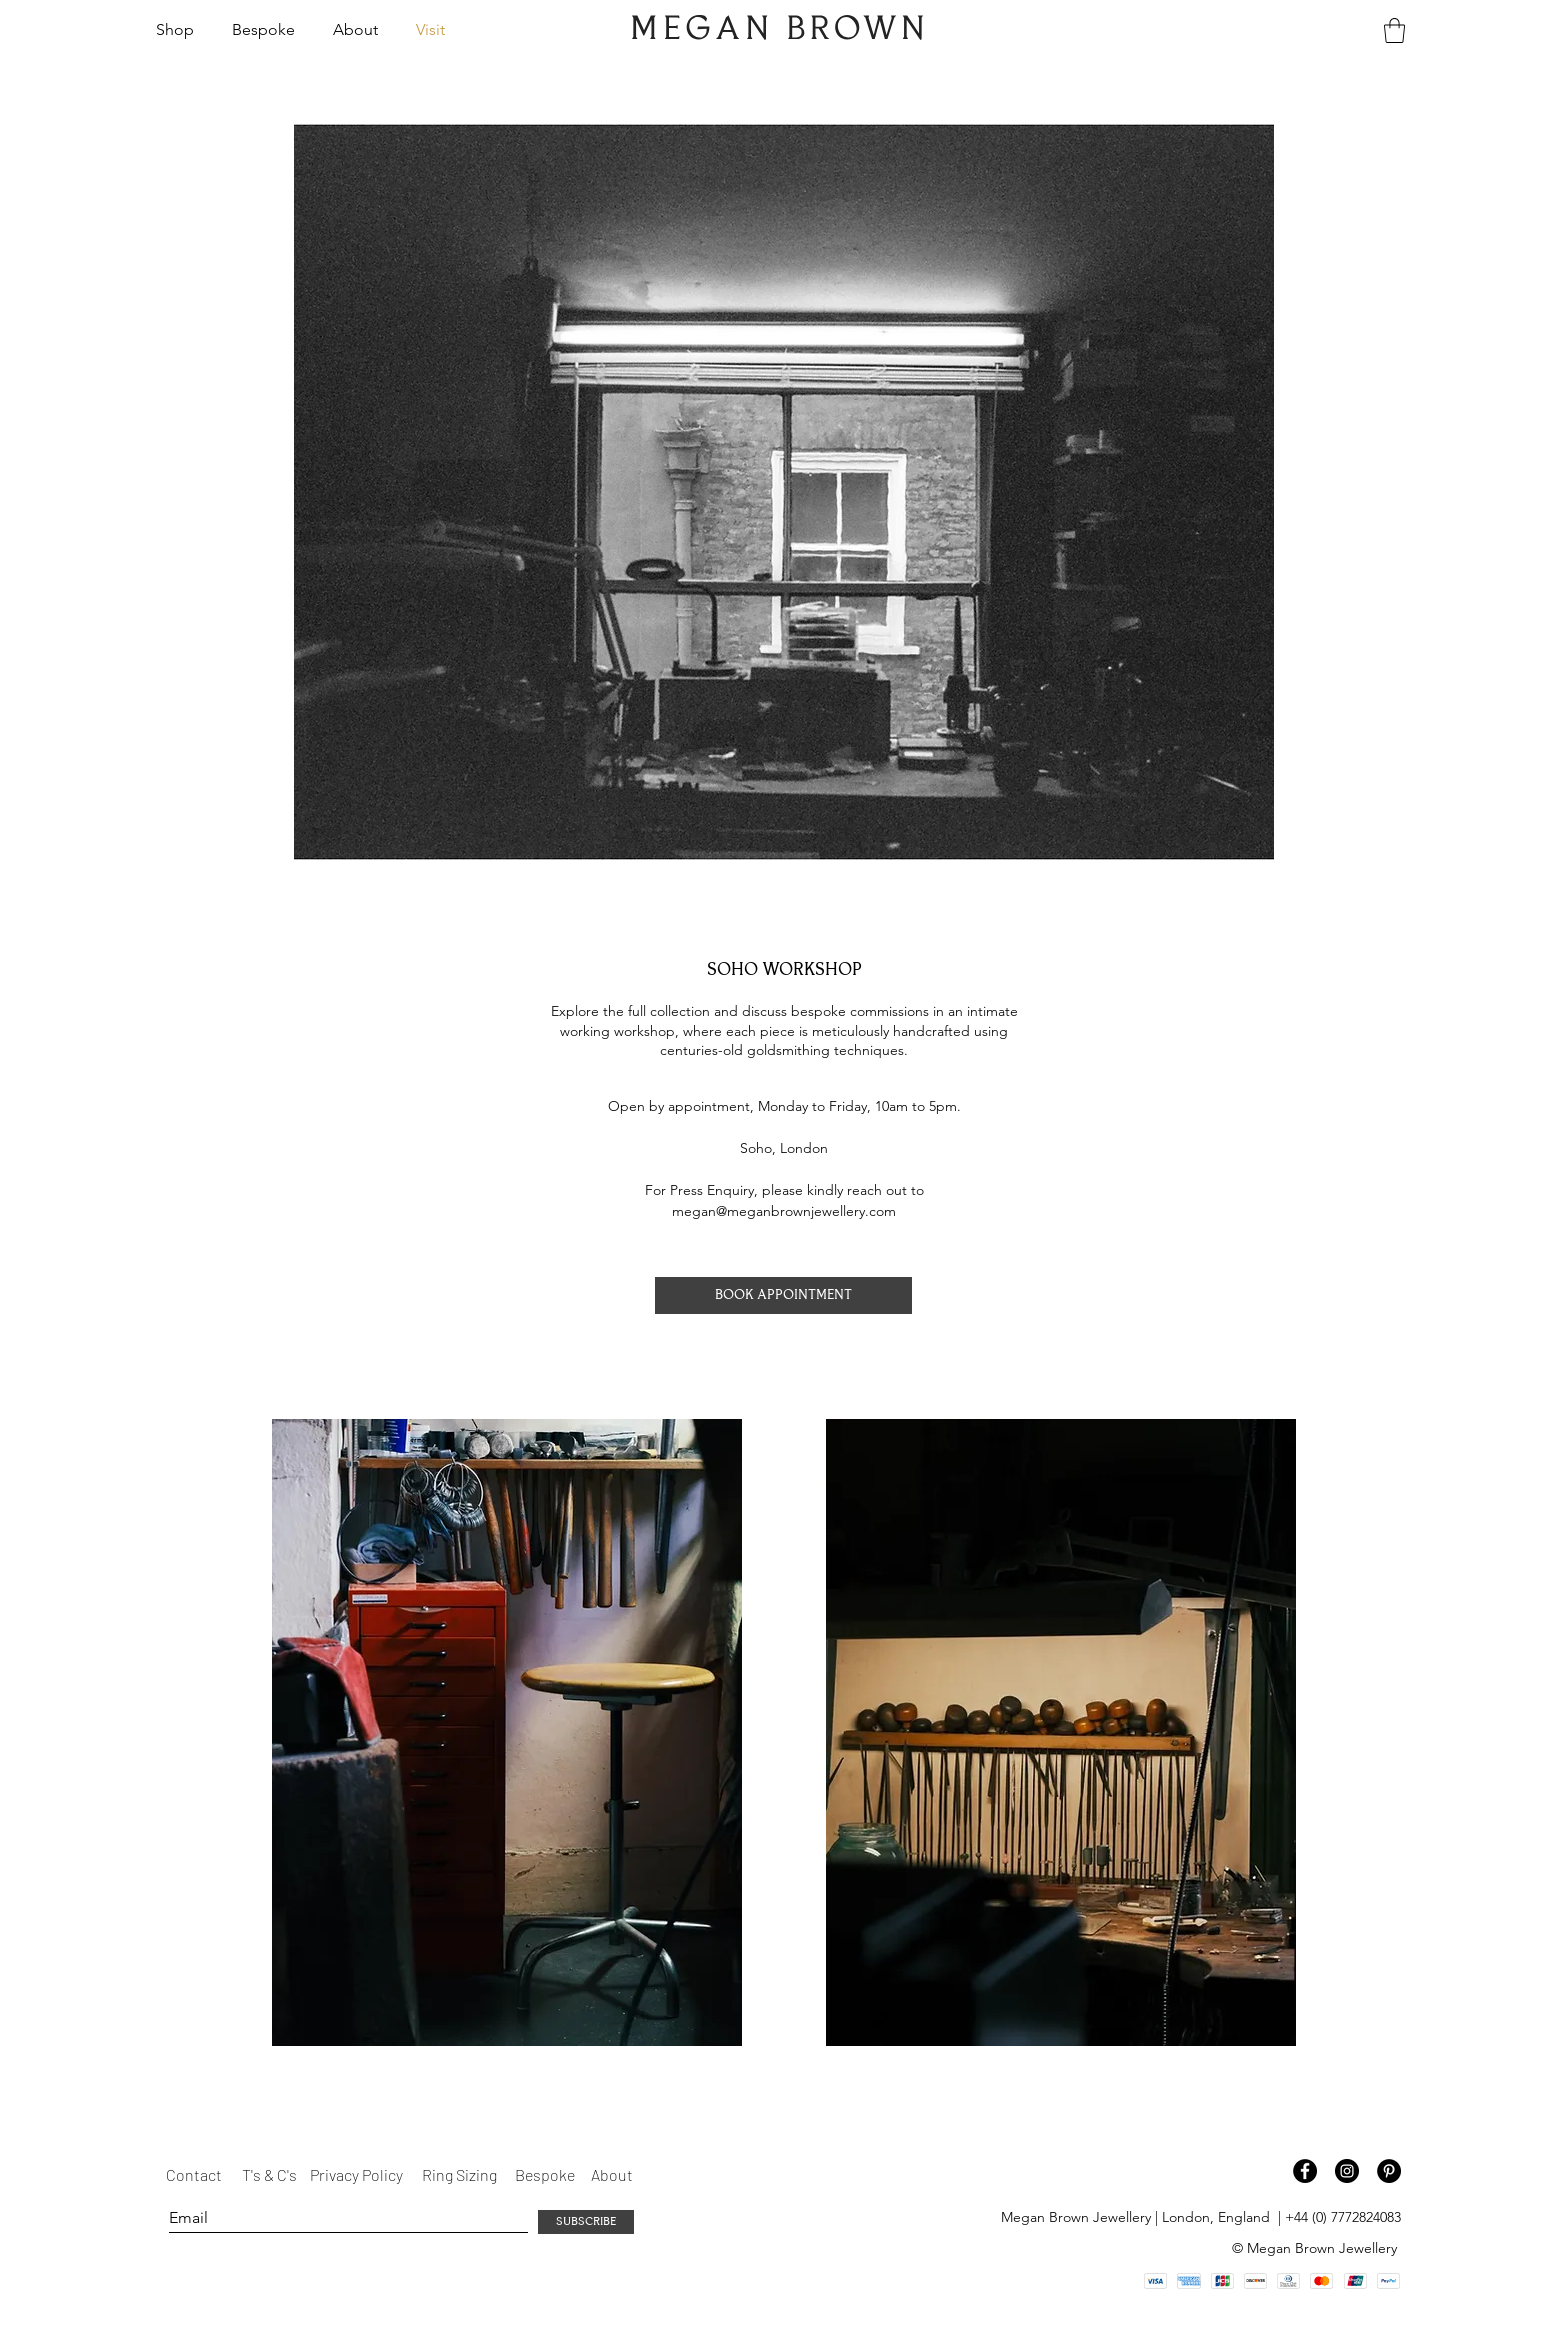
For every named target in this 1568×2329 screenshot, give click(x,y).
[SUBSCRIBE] (586, 2222)
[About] (612, 2175)
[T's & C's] (269, 2175)
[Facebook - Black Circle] (1305, 2171)
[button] (178, 30)
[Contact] (196, 2175)
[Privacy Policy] (358, 2175)
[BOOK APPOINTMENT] (783, 1295)
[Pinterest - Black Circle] (1389, 2171)
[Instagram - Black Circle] (1347, 2171)
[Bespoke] (545, 2175)
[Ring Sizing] (460, 2175)
